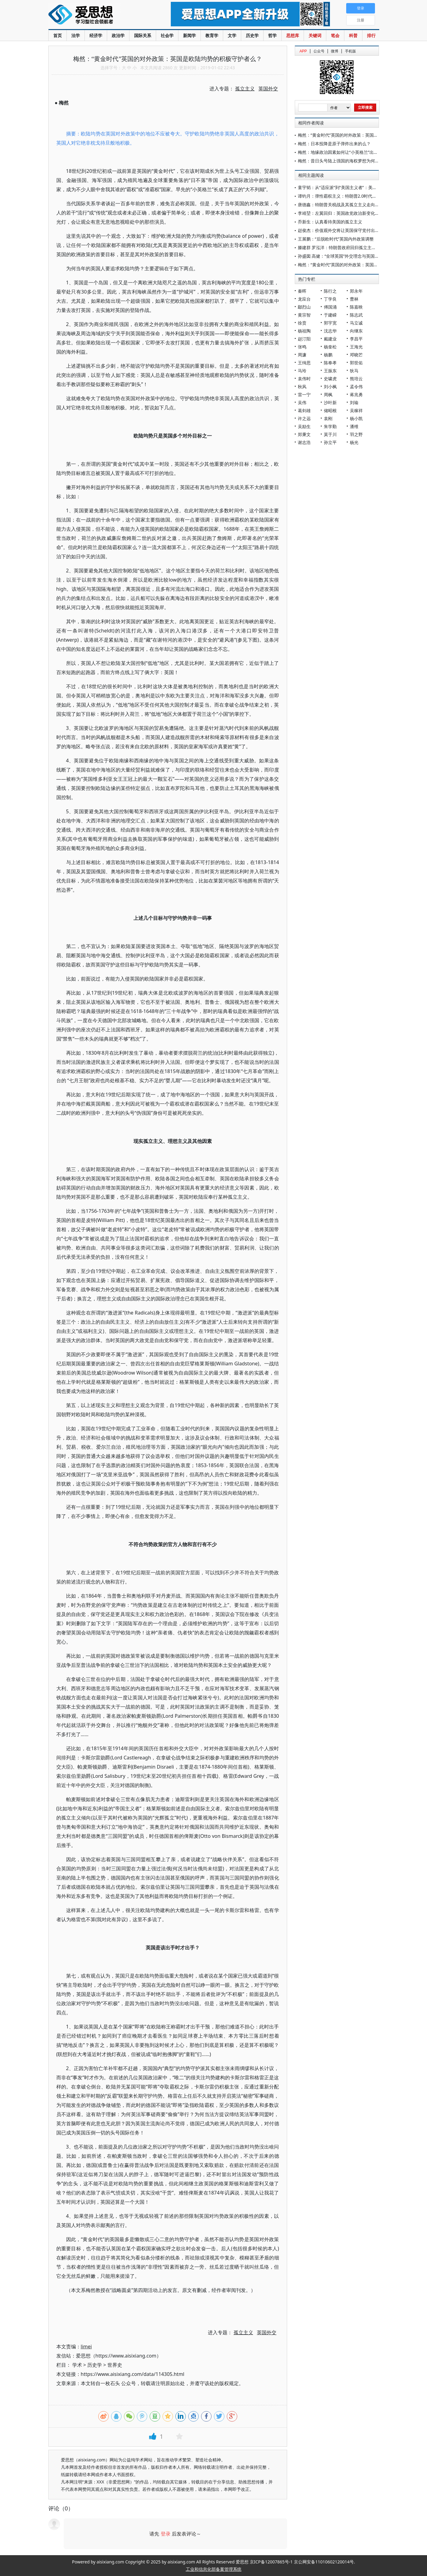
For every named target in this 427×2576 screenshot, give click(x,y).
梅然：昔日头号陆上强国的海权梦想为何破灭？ (343, 161)
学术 (77, 2365)
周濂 (302, 355)
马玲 (302, 371)
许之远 (304, 418)
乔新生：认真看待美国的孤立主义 (330, 222)
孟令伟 (356, 386)
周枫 (328, 394)
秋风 (302, 386)
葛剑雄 (304, 410)
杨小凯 (356, 418)
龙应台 (304, 299)
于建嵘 (330, 315)
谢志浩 (304, 442)
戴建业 (330, 339)
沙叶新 (330, 402)
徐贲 (302, 323)
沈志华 (330, 331)
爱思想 (97, 15)
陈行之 (330, 291)
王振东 (330, 371)
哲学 (272, 35)
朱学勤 (330, 426)
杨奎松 (330, 347)
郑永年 (356, 291)
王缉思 (304, 363)
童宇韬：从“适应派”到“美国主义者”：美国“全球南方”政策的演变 (358, 187)
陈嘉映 (356, 307)
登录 (165, 2533)
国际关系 (142, 35)
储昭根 (330, 410)
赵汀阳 (304, 339)
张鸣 (302, 347)
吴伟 (302, 402)
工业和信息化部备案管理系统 (214, 2569)
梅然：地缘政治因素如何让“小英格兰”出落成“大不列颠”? (351, 152)
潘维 (354, 426)
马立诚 (356, 323)
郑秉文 (304, 434)
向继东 (356, 331)
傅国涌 (330, 307)
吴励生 (304, 426)
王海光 (356, 347)
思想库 (292, 35)
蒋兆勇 (356, 394)
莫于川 (330, 434)
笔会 (335, 35)
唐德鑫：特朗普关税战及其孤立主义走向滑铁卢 (343, 204)
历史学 (252, 35)
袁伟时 (304, 378)
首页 (57, 35)
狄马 (354, 371)
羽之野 (356, 434)
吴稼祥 (356, 410)
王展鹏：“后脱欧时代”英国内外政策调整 (336, 239)
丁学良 (330, 299)
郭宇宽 (330, 323)
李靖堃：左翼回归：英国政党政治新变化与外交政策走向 (351, 213)
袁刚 (328, 418)
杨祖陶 (304, 331)
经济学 (95, 35)
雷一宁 (304, 394)
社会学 (167, 35)
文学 (232, 35)
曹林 (354, 299)
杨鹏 (328, 355)
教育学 (211, 35)
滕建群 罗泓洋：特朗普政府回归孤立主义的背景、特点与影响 (356, 247)
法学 (75, 35)
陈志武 (356, 315)
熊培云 (356, 378)
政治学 (118, 35)
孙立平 (330, 442)
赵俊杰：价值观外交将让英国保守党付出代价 (341, 230)
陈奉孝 (330, 363)
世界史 (114, 2365)
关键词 (315, 35)
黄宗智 (304, 315)
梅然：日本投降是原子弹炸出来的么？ (334, 143)
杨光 (354, 442)
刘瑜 (354, 402)
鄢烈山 (304, 307)
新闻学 (189, 35)
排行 (371, 35)
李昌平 (356, 339)
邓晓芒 (356, 355)
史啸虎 (330, 378)
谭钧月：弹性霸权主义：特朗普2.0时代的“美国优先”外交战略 (356, 196)
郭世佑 (356, 363)
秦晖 (302, 291)
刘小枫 (330, 386)
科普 (353, 35)
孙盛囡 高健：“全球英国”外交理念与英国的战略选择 (347, 256)
